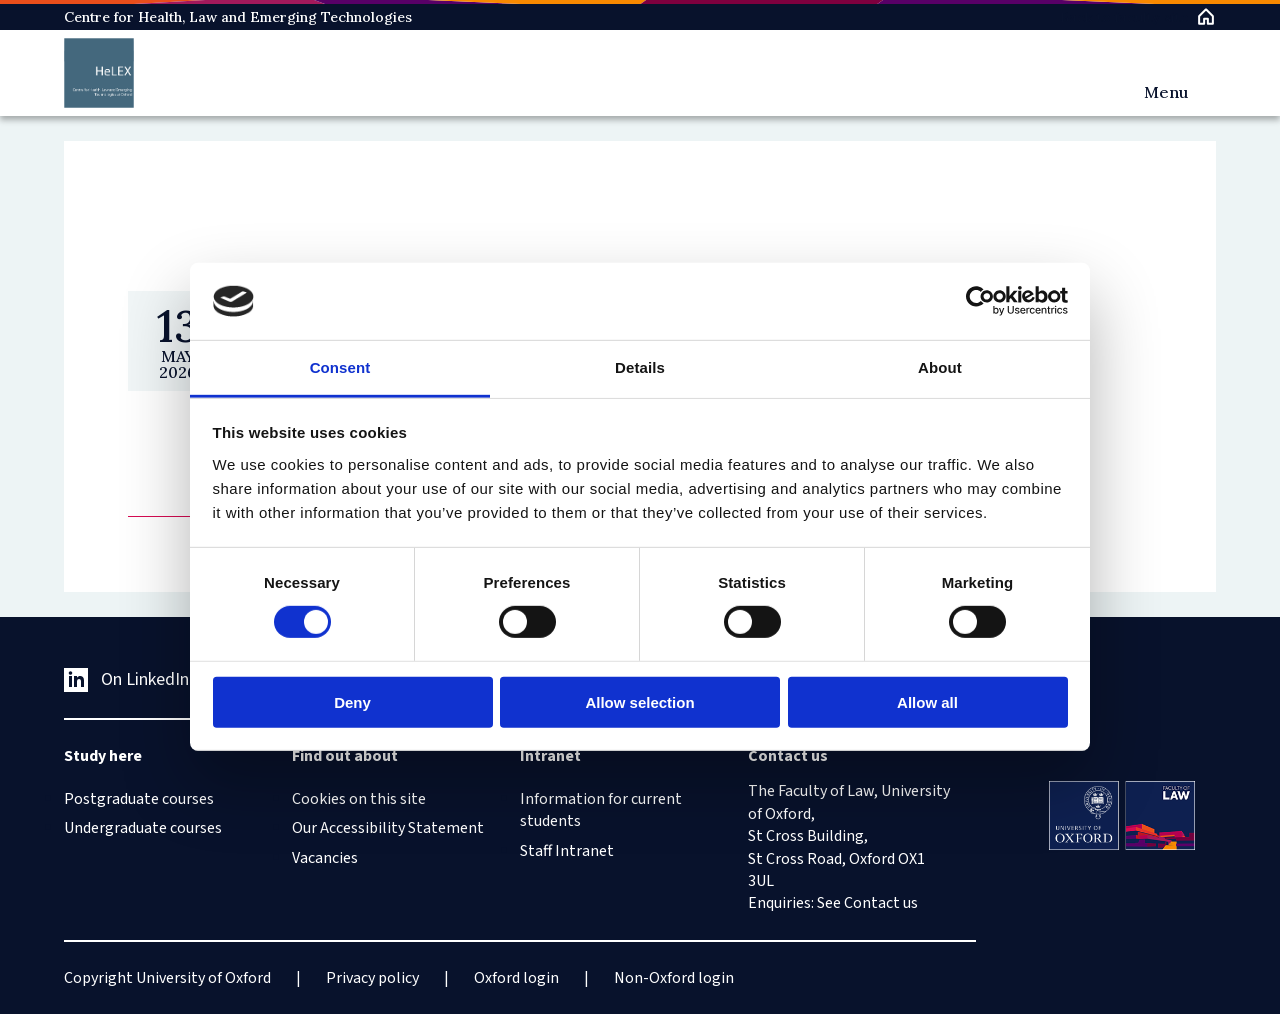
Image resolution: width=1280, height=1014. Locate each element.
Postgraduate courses (139, 799)
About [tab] (940, 367)
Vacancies (325, 858)
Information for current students (601, 810)
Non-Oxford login (674, 978)
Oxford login (516, 978)
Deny (352, 701)
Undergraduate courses (143, 828)
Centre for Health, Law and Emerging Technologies (238, 17)
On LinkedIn (126, 679)
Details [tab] (640, 367)
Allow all (927, 701)
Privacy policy (372, 978)
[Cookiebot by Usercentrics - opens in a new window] (980, 301)
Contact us (881, 903)
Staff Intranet (567, 851)
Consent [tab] (340, 367)
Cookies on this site (359, 799)
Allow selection (639, 701)
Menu (1166, 92)
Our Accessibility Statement (388, 828)
